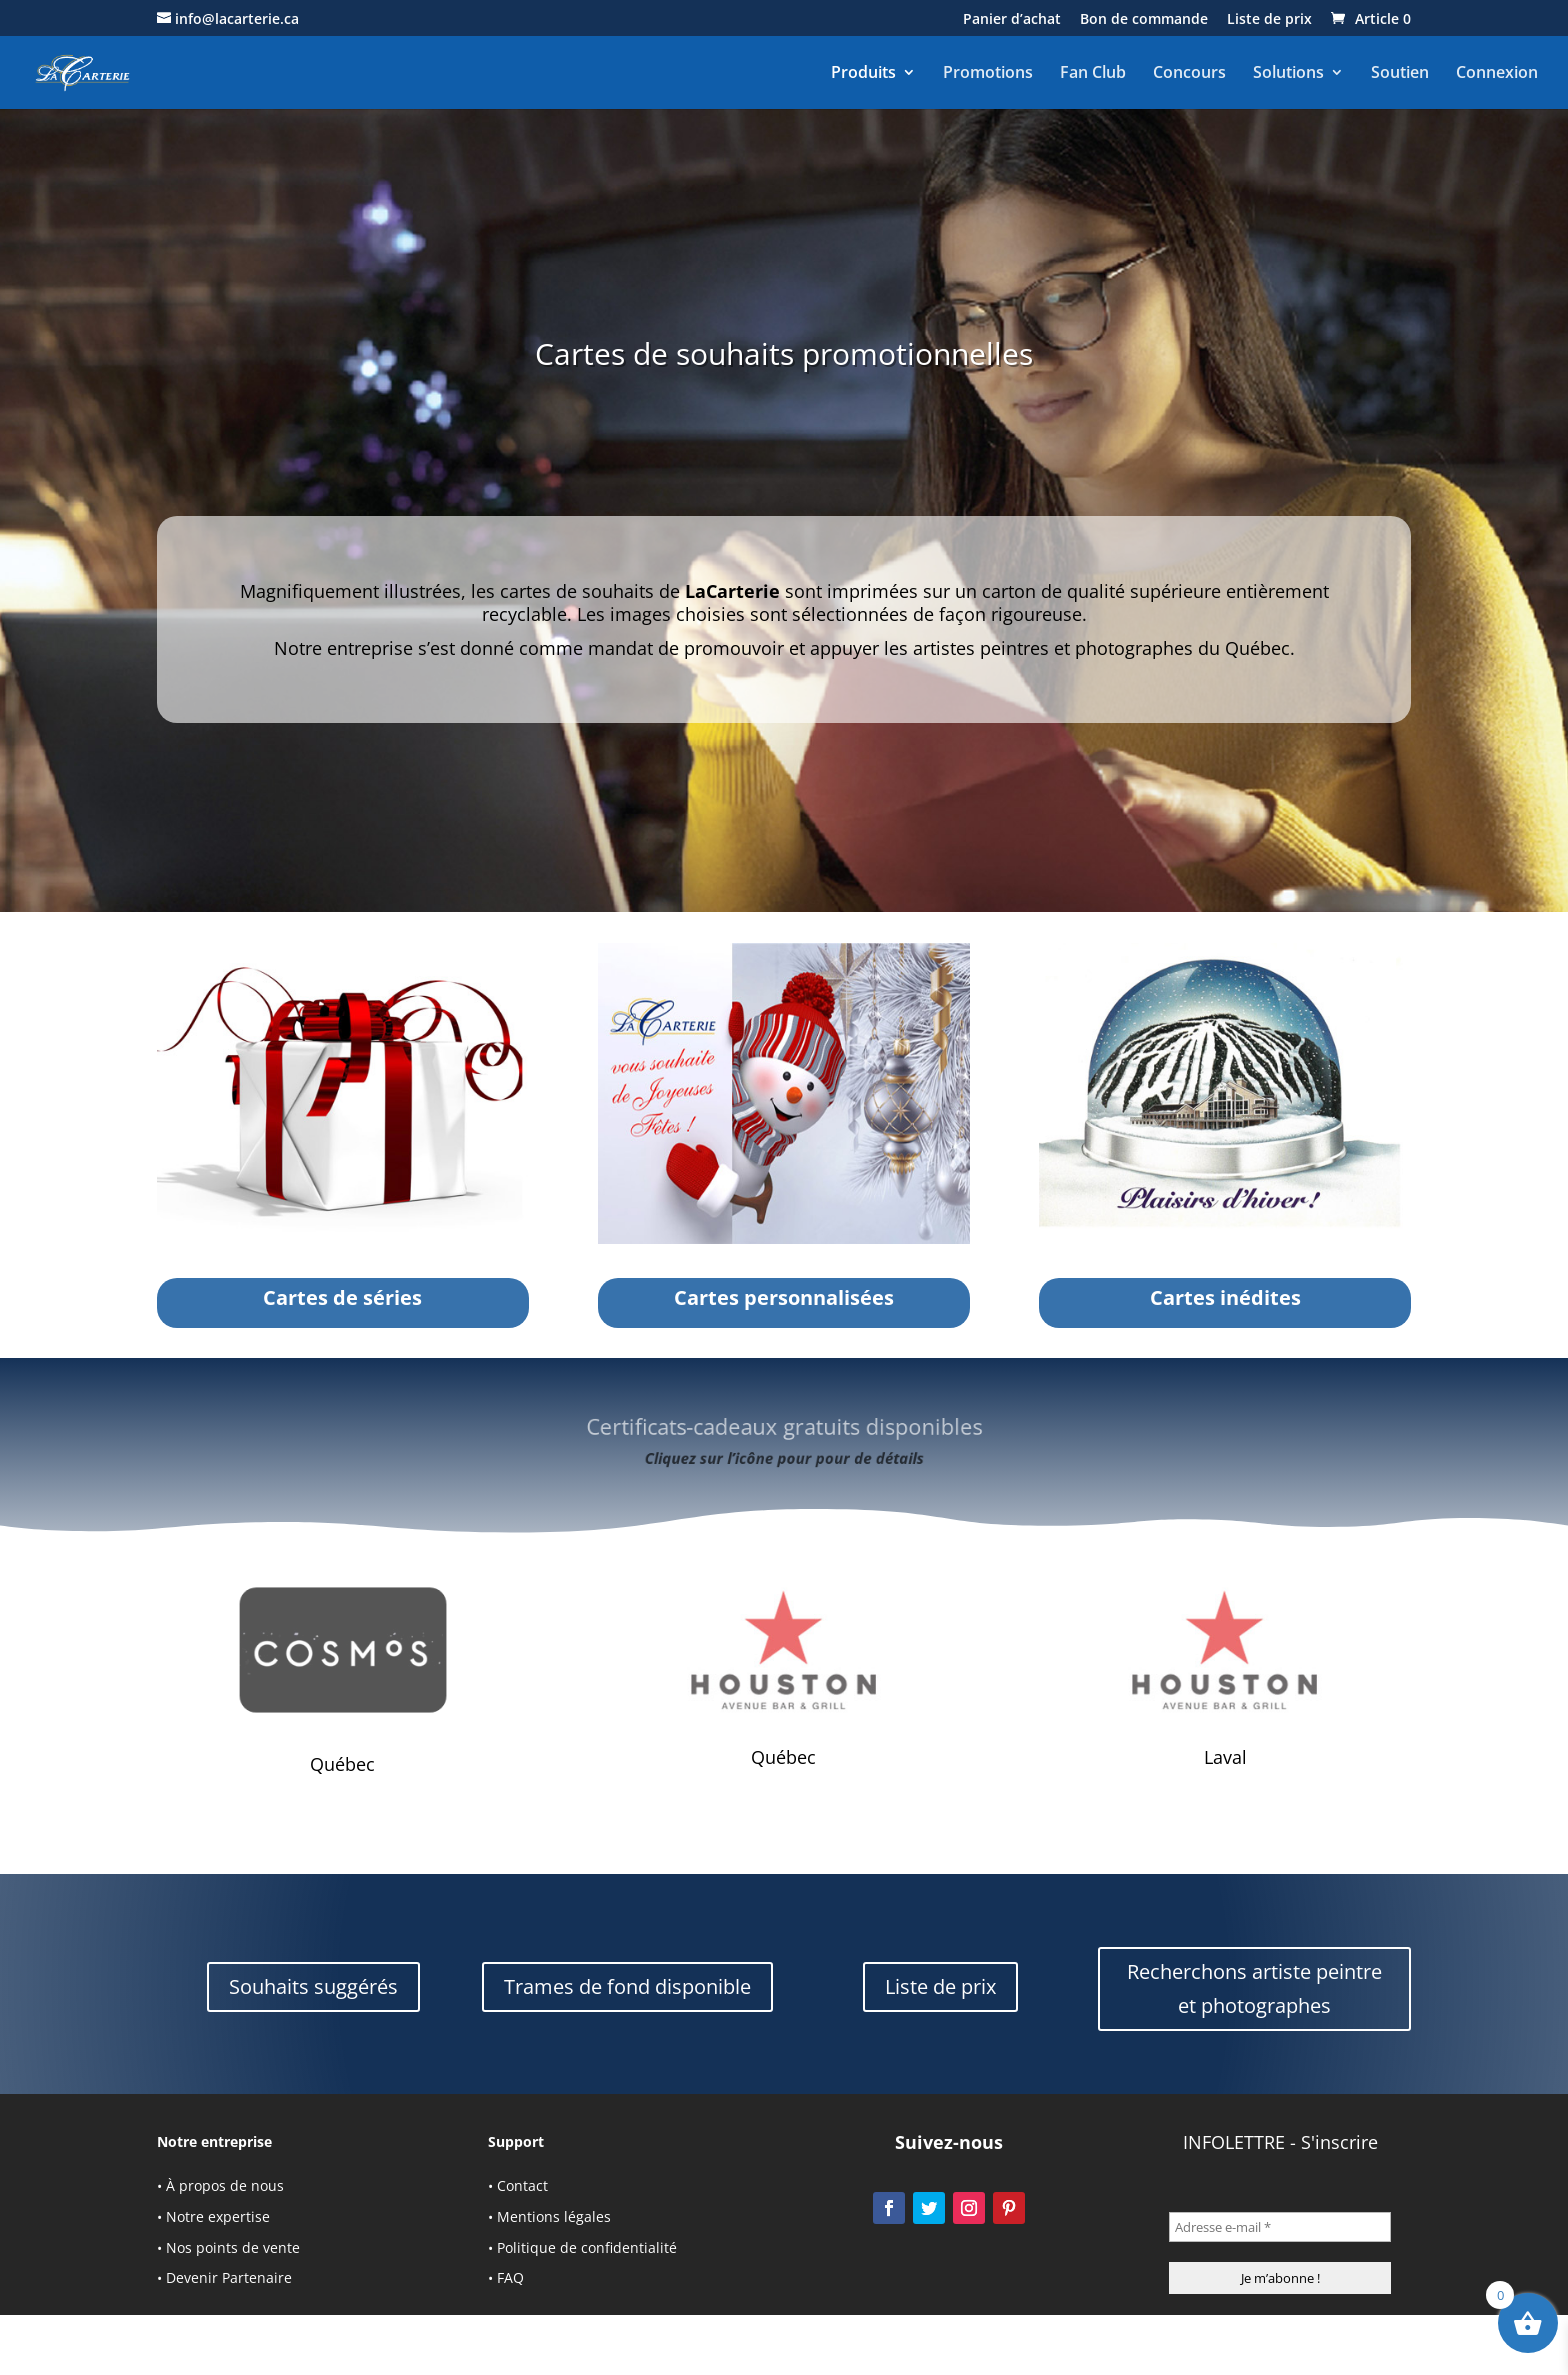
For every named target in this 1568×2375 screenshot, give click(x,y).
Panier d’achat (1012, 20)
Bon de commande (1144, 20)
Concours (1189, 73)
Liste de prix (1269, 20)
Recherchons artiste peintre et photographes (1254, 1988)
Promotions (988, 73)
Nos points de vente (233, 2247)
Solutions (1288, 73)
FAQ (510, 2277)
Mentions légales (554, 2216)
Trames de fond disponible (627, 1986)
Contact (522, 2185)
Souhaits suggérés (313, 1986)
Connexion (1497, 73)
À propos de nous (225, 2185)
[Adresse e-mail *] (1280, 2227)
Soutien (1400, 73)
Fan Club (1093, 73)
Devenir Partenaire (229, 2277)
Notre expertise (218, 2216)
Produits (863, 73)
